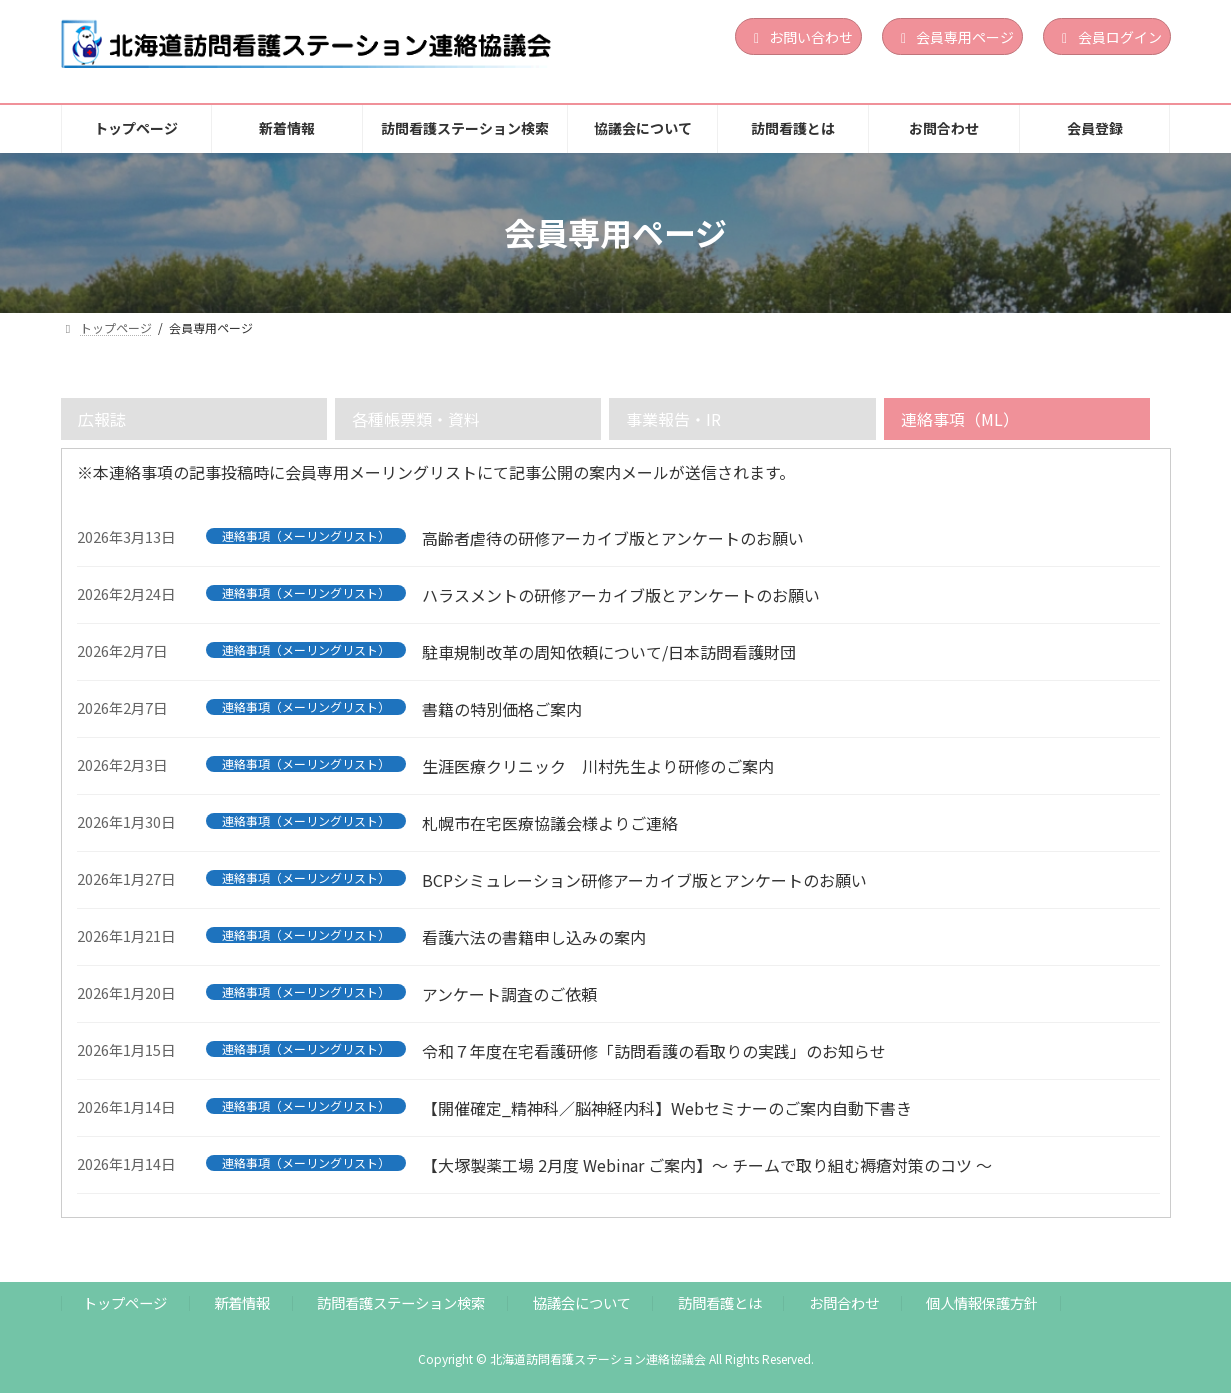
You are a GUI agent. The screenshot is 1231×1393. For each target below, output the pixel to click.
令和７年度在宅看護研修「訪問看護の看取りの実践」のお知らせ (654, 1051)
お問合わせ (844, 1302)
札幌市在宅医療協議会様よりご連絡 (550, 823)
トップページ (125, 1302)
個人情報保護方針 (982, 1302)
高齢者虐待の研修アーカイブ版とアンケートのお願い (613, 538)
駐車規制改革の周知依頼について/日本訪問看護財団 (609, 652)
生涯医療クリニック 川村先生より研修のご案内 (598, 766)
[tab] (194, 419)
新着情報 (242, 1302)
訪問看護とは (720, 1302)
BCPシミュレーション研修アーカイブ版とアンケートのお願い (644, 880)
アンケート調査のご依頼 (509, 994)
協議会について (582, 1302)
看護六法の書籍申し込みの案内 (534, 937)
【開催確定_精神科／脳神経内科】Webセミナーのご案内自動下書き (667, 1108)
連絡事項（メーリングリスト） (306, 536)
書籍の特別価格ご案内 (502, 709)
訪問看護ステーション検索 (401, 1302)
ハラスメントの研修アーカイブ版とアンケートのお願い (621, 595)
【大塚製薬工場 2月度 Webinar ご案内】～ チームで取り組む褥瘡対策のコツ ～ (707, 1165)
